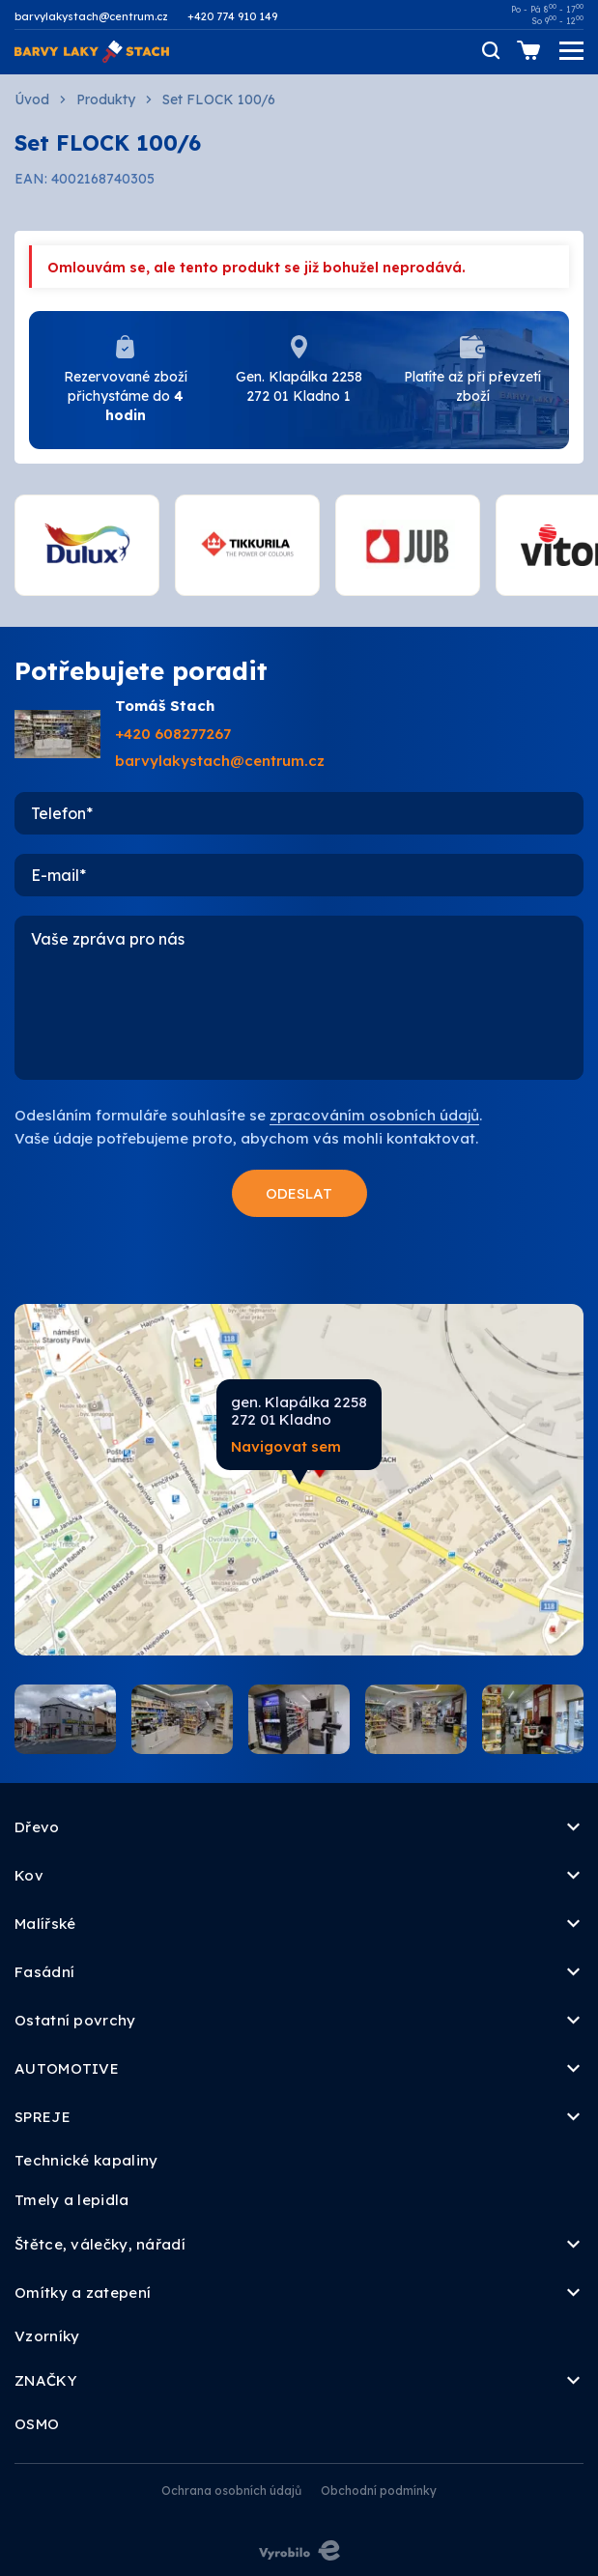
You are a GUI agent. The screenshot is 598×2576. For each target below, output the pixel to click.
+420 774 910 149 (232, 16)
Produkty (105, 99)
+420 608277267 (173, 733)
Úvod (31, 99)
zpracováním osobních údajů (374, 1115)
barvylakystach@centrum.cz (91, 16)
